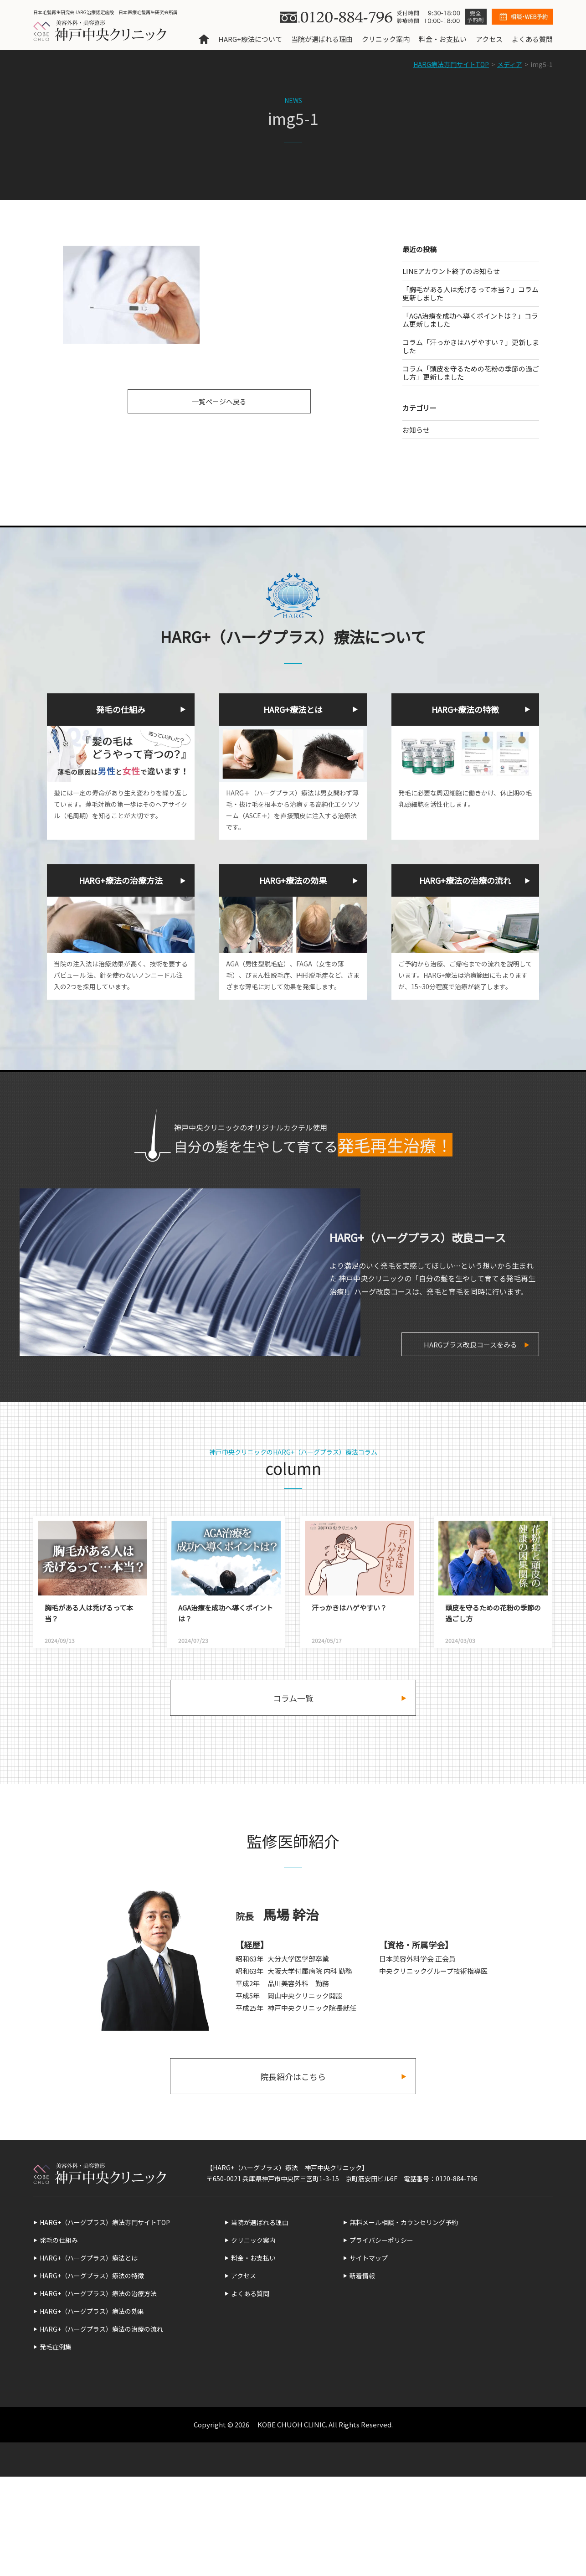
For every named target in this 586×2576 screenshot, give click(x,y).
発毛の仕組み (59, 2240)
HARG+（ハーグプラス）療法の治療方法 (98, 2293)
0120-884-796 (457, 2178)
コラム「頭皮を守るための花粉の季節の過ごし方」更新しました (470, 373)
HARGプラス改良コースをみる (470, 1344)
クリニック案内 (386, 39)
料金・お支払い (443, 39)
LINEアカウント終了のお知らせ (451, 271)
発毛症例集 (56, 2346)
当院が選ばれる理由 (322, 39)
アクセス (489, 39)
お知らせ (416, 429)
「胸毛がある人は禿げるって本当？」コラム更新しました (470, 293)
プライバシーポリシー (381, 2240)
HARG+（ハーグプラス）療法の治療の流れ (101, 2328)
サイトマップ (369, 2257)
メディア (509, 64)
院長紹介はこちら (293, 2076)
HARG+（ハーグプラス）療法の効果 (92, 2311)
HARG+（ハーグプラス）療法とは (89, 2257)
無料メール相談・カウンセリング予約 (404, 2222)
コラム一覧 (293, 1698)
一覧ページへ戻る (219, 401)
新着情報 (362, 2275)
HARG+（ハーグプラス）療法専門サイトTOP (105, 2222)
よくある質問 (532, 39)
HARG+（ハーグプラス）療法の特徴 (92, 2275)
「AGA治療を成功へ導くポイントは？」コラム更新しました (470, 320)
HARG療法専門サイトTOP (451, 64)
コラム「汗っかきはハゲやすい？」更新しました (470, 346)
